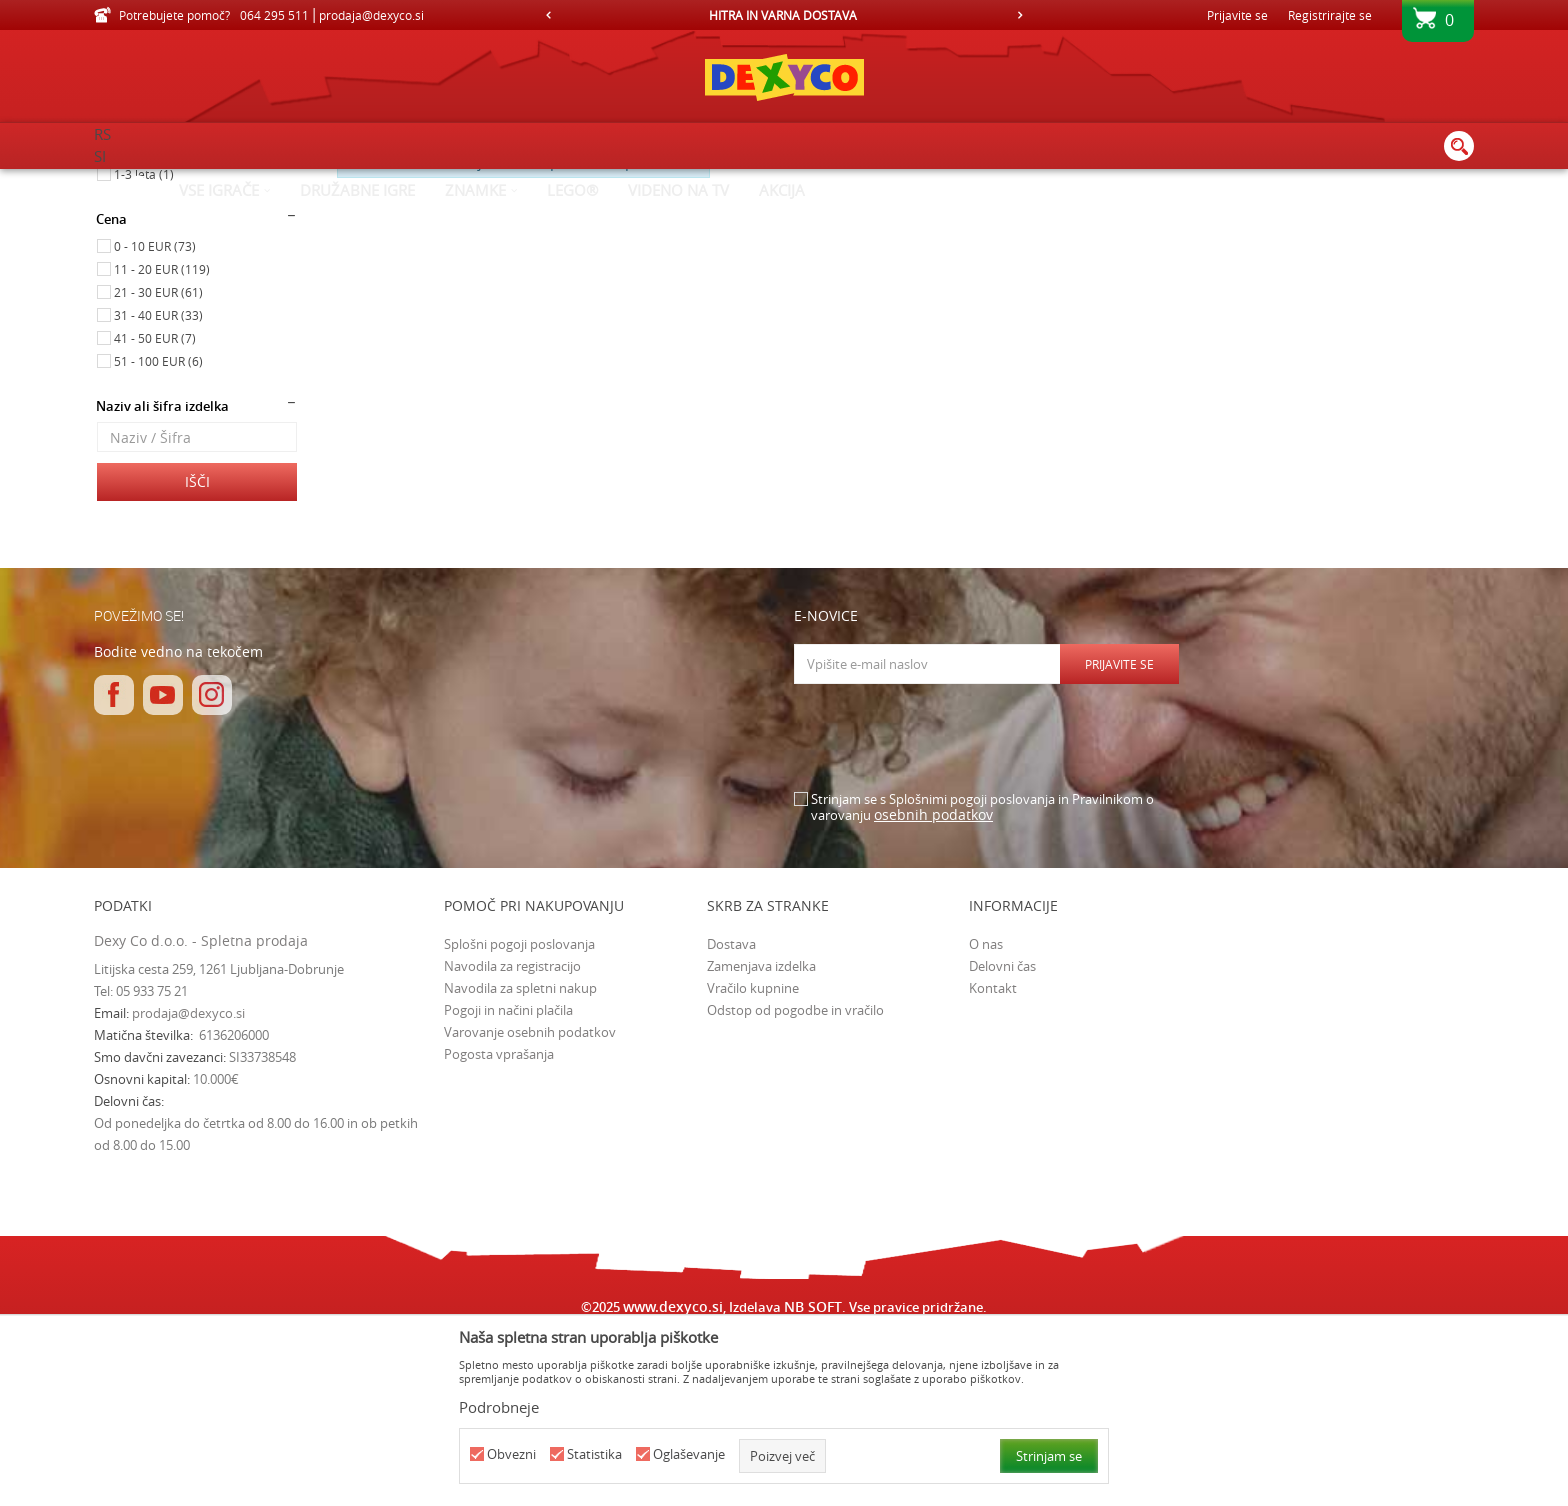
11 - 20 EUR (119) (162, 438)
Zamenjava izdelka (761, 1135)
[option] (784, 15)
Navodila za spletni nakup (520, 1157)
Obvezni (511, 1454)
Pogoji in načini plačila (508, 1179)
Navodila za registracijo (512, 1135)
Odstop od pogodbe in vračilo (795, 1179)
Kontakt (993, 1157)
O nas (986, 1113)
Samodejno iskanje (858, 215)
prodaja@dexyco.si (188, 1182)
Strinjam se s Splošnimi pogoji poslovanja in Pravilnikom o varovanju (982, 976)
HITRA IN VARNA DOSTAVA (783, 15)
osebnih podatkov (933, 983)
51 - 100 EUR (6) (158, 530)
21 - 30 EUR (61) (158, 461)
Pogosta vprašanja (499, 1223)
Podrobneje (499, 1407)
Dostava (731, 1113)
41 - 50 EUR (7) (155, 507)
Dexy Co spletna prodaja (162, 182)
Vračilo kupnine (753, 1157)
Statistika (594, 1454)
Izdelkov (266, 182)
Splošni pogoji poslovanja (519, 1113)
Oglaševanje (689, 1454)
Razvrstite (968, 215)
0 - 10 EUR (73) (155, 415)
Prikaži (1259, 215)
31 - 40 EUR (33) (158, 484)
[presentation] (946, 907)
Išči (197, 650)
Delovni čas (1002, 1135)
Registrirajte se (1330, 15)
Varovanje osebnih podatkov (530, 1201)
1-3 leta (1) (144, 343)
